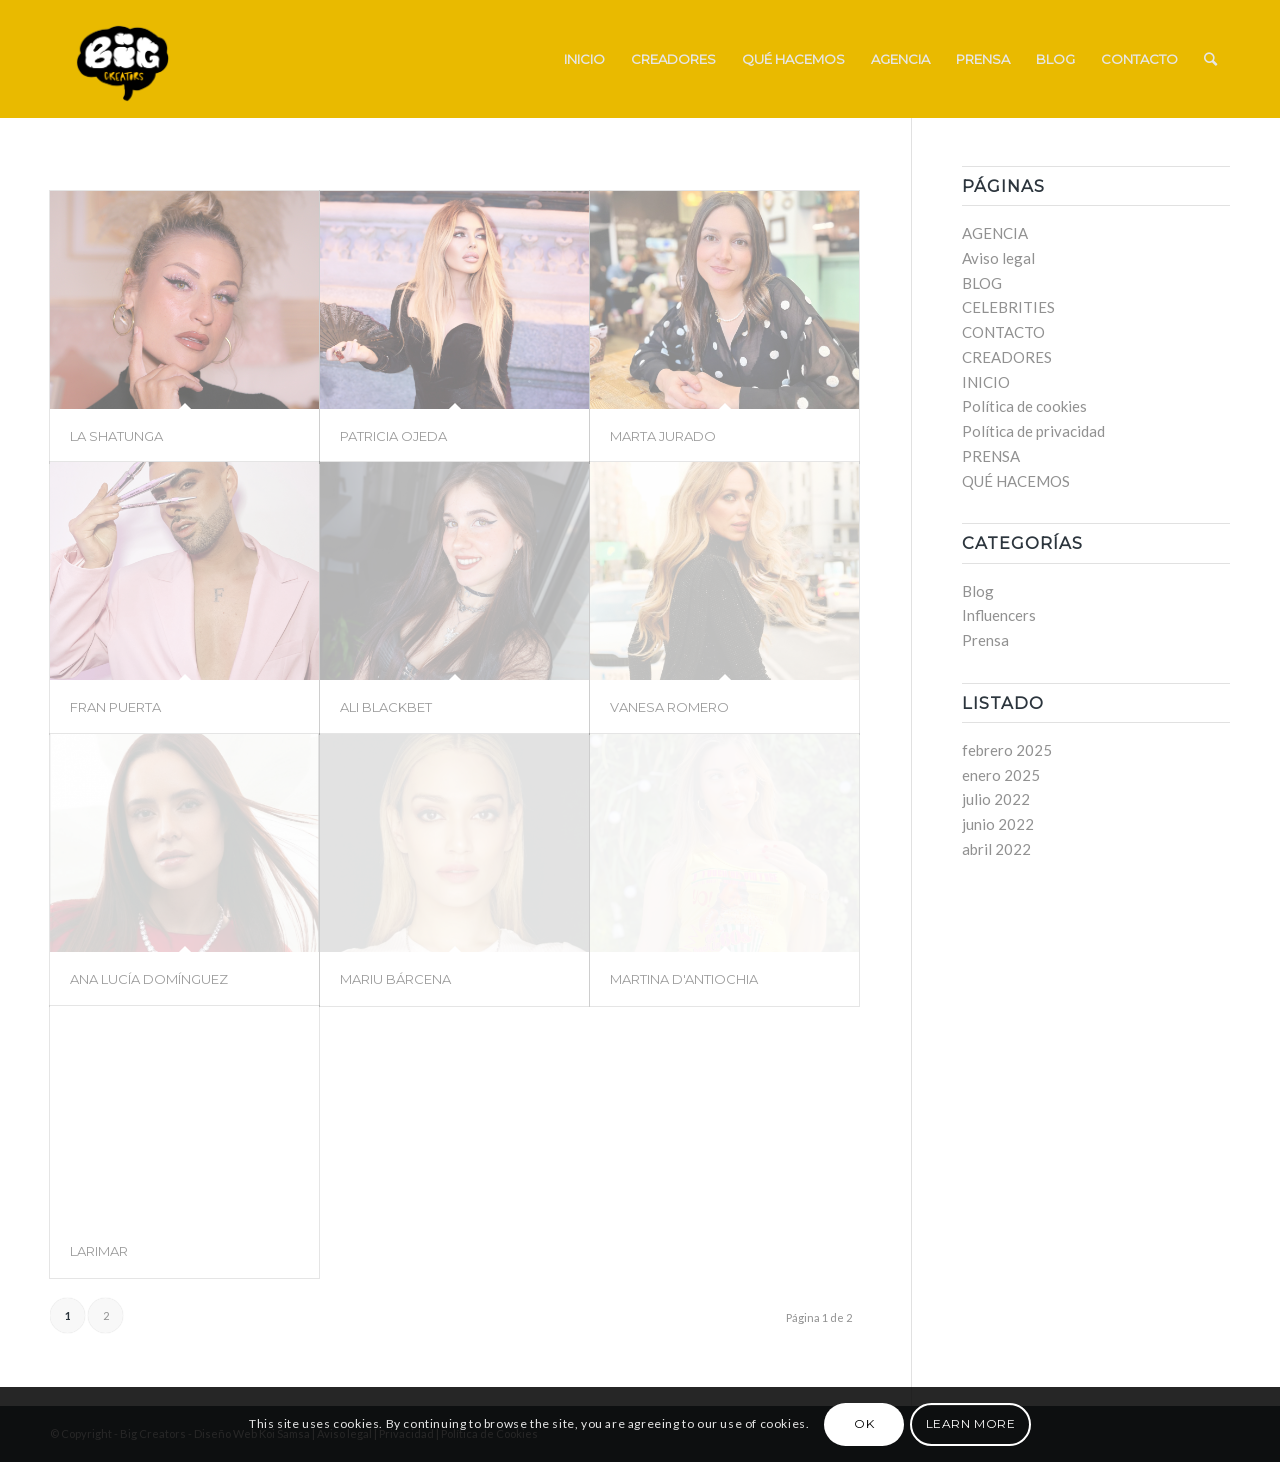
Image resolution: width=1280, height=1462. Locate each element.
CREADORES (1007, 357)
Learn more (971, 1423)
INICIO (986, 382)
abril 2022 (996, 849)
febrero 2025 (1007, 750)
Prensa (985, 640)
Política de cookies (1024, 406)
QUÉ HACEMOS (1016, 481)
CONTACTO (1003, 332)
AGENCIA (995, 233)
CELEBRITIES (1008, 307)
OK (864, 1423)
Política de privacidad (1033, 431)
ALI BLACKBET (386, 707)
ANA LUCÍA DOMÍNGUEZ (149, 979)
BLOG (982, 283)
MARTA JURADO (663, 436)
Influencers (999, 615)
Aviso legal (998, 258)
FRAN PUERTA (115, 707)
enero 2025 (1001, 775)
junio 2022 (998, 824)
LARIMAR (99, 1251)
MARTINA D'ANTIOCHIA (684, 979)
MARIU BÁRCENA (395, 979)
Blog (978, 591)
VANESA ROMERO (669, 707)
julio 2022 (996, 799)
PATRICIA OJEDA (393, 436)
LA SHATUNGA (116, 436)
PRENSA (991, 456)
